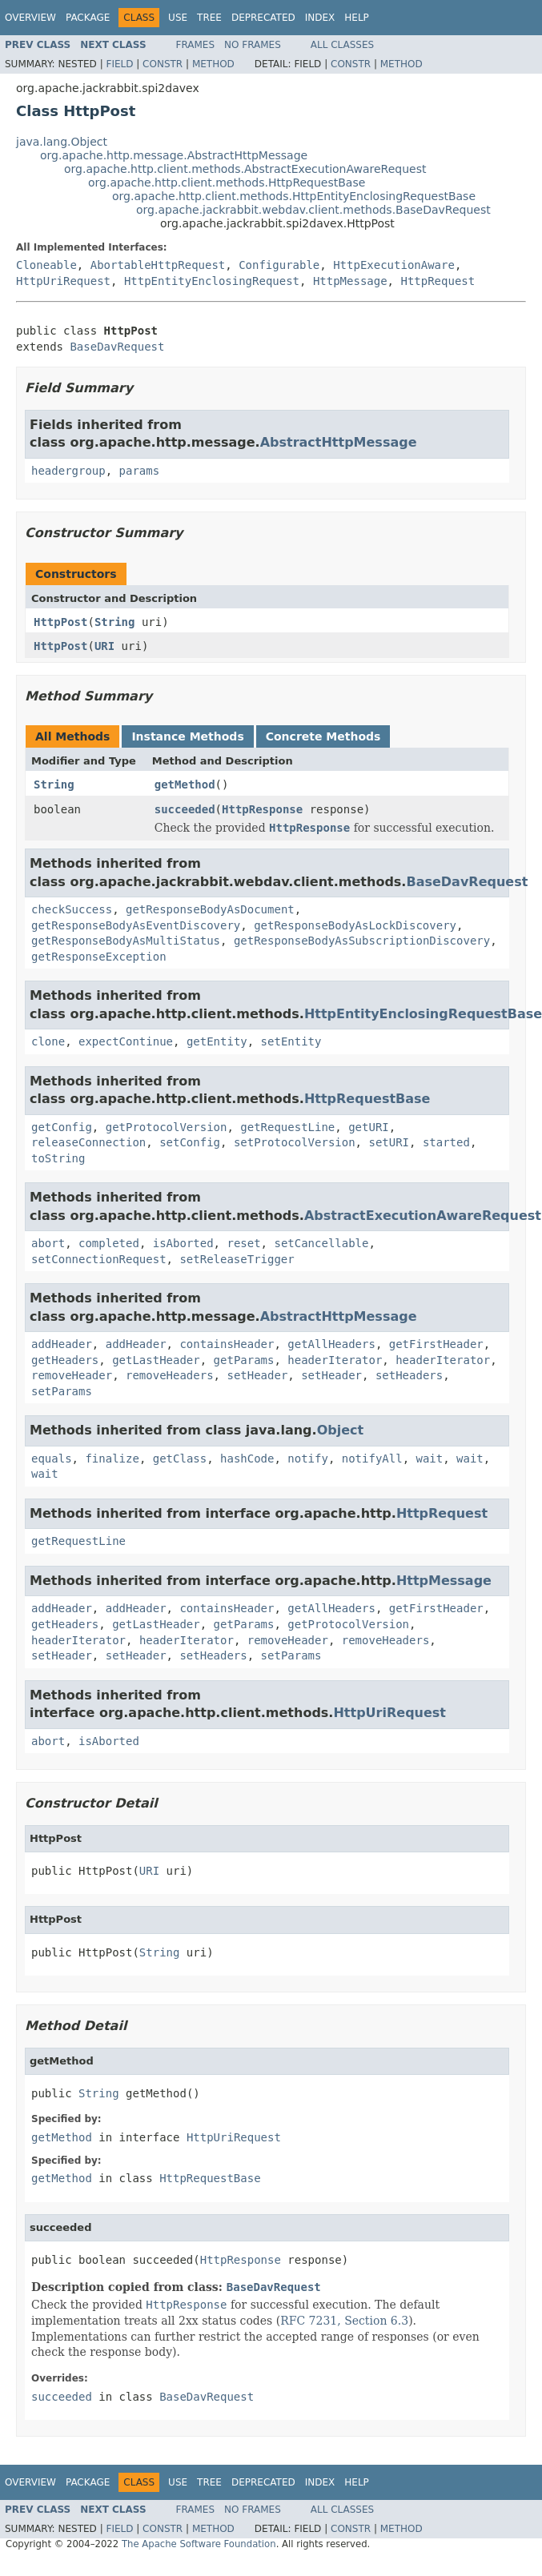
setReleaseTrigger (236, 1259)
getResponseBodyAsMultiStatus (125, 940)
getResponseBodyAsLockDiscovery (355, 925)
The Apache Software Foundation (199, 2544)
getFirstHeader (436, 1344)
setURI (388, 1142)
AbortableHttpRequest (158, 265)
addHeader (61, 1344)
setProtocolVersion (294, 1142)
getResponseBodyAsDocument (210, 909)
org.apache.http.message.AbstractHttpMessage (173, 155)
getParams (244, 1360)
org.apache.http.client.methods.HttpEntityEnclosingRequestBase (294, 196)
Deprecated (263, 17)
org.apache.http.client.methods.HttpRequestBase (226, 182)
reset (243, 1243)
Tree (209, 17)
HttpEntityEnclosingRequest (211, 281)
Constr (163, 64)
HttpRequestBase (367, 1098)
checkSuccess (71, 909)
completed (108, 1243)
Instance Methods (187, 736)
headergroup (68, 470)
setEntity (291, 1041)
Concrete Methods (323, 736)
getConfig (61, 1127)
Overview (30, 17)
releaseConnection (88, 1142)
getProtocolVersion (166, 1127)
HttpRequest (437, 281)
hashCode (247, 1458)
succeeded (185, 809)
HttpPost (60, 622)
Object (340, 1430)
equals (51, 1458)
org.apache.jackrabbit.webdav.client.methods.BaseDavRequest (313, 209)
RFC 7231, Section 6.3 (344, 2320)
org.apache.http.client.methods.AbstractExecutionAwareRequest (245, 169)
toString (58, 1158)
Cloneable (46, 265)
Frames (195, 44)
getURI (368, 1127)
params (139, 470)
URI (104, 646)
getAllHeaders (331, 1344)
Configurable (279, 265)
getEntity (217, 1041)
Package (88, 17)
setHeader (257, 1375)
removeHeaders (170, 1375)
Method (213, 64)
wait (429, 1458)
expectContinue (125, 1041)
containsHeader (226, 1344)
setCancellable (321, 1243)
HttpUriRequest (63, 281)
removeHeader (71, 1375)
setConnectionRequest (99, 1259)
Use (177, 17)
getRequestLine (287, 1127)
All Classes (342, 44)
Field (119, 64)
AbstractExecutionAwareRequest (422, 1215)
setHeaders (409, 1375)
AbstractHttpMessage (338, 442)
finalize (112, 1458)
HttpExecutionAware (394, 265)
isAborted (183, 1243)
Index (320, 17)
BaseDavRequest (117, 346)
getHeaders (64, 1360)
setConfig (189, 1142)
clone (48, 1041)
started (446, 1142)
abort (48, 1243)
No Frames (252, 44)
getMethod (185, 784)
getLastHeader (156, 1360)
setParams (61, 1391)
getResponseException (99, 956)
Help (356, 17)
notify (307, 1458)
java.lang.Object (61, 141)
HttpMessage (350, 281)
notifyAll (372, 1458)
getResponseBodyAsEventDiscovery (135, 925)
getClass (180, 1458)
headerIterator (334, 1360)
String (114, 622)
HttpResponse (262, 809)
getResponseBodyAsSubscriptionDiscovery (362, 940)
